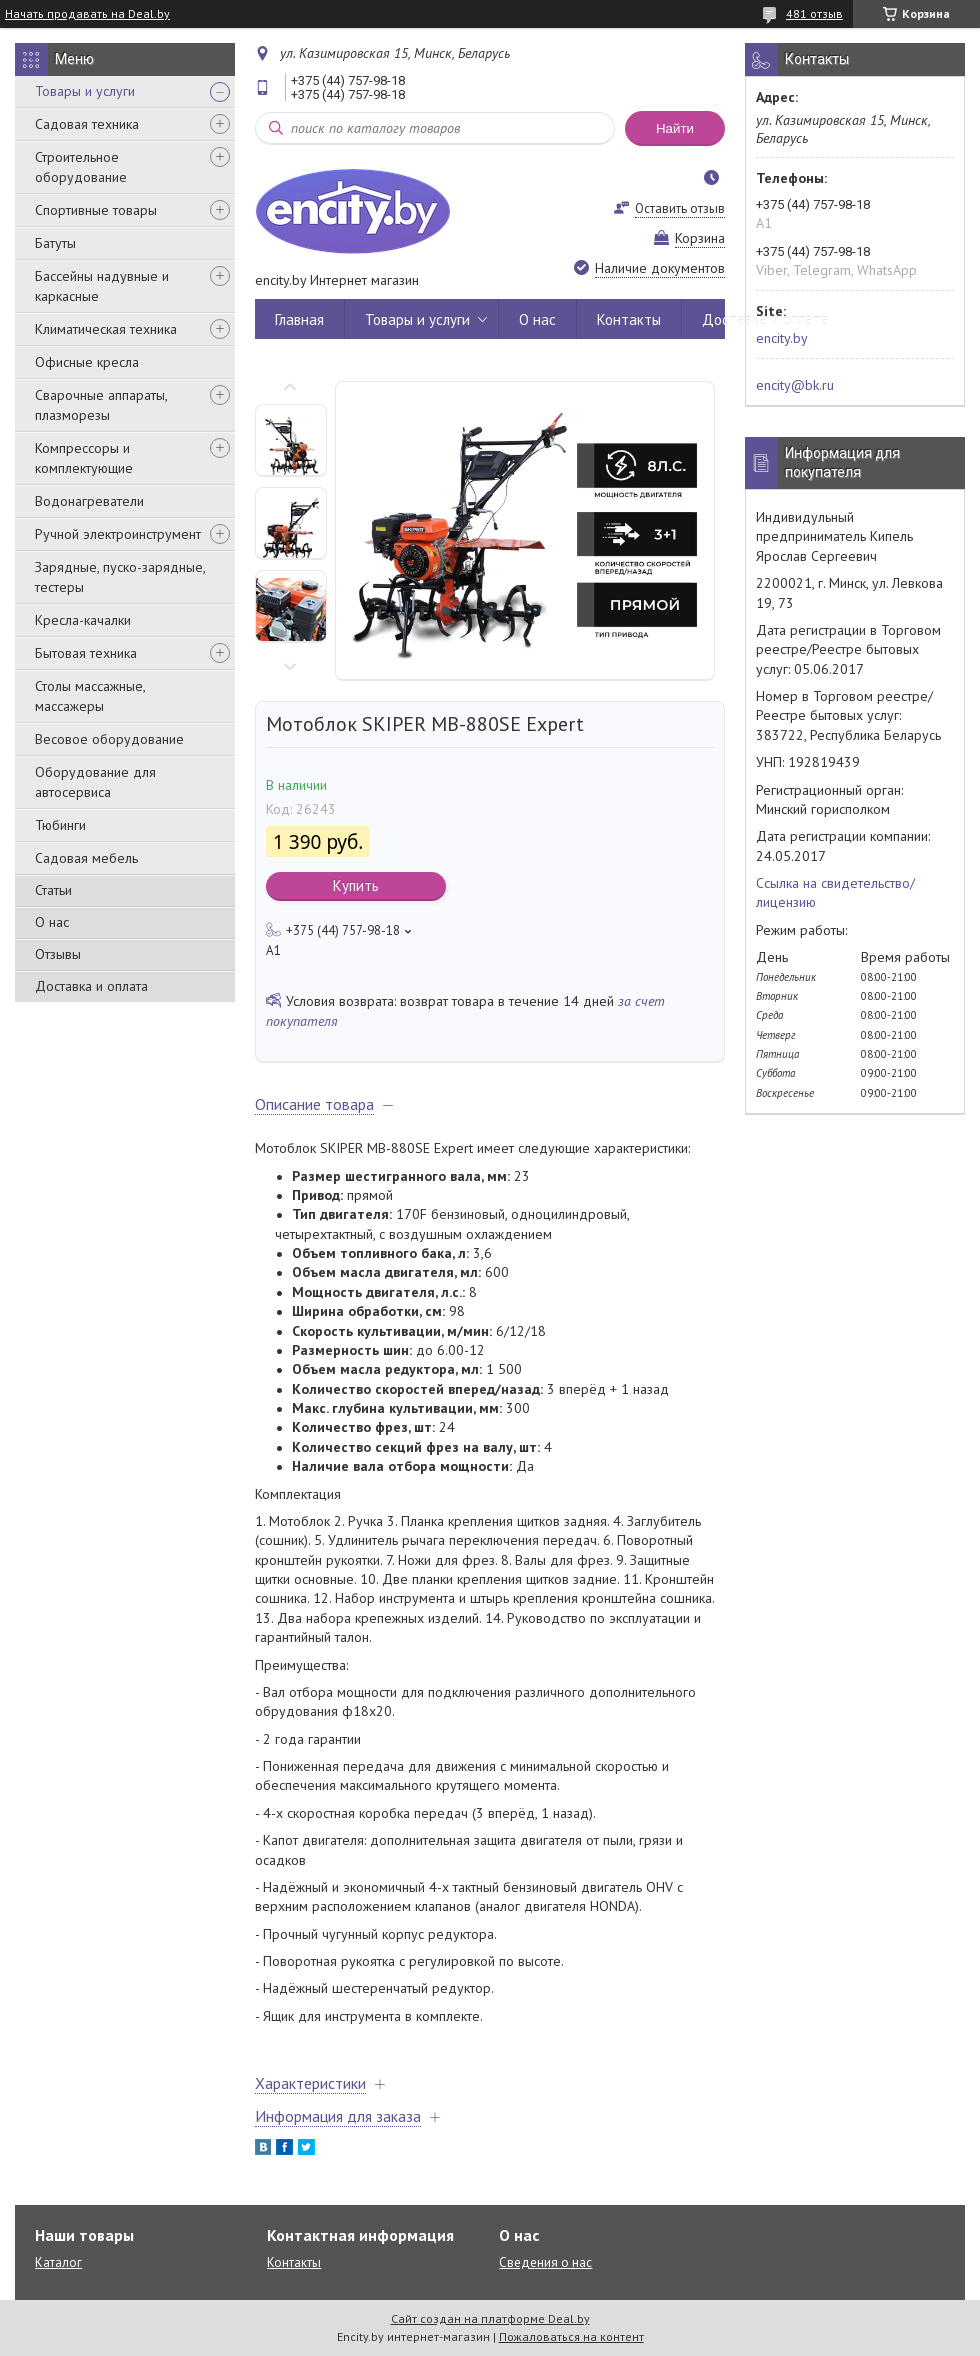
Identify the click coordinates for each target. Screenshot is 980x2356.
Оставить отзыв (680, 208)
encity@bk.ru (795, 385)
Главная (299, 319)
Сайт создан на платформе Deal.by (490, 2318)
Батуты (55, 243)
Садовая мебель (86, 858)
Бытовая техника (86, 653)
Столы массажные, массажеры (90, 696)
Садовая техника (87, 124)
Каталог (58, 2262)
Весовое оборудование (109, 739)
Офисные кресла (87, 362)
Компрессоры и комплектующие (84, 458)
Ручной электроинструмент (118, 534)
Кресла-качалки (83, 620)
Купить (356, 885)
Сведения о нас (545, 2262)
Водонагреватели (89, 501)
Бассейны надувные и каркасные (102, 286)
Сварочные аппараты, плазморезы (101, 405)
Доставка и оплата (91, 986)
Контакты (629, 319)
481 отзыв (814, 13)
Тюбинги (60, 825)
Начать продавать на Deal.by (87, 14)
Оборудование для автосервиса (95, 782)
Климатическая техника (106, 329)
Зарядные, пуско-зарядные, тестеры (120, 577)
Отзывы (58, 954)
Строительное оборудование (81, 167)
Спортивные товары (96, 210)
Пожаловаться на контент (571, 2336)
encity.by (782, 338)
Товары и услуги (85, 91)
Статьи (53, 890)
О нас (52, 922)
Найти (675, 128)
